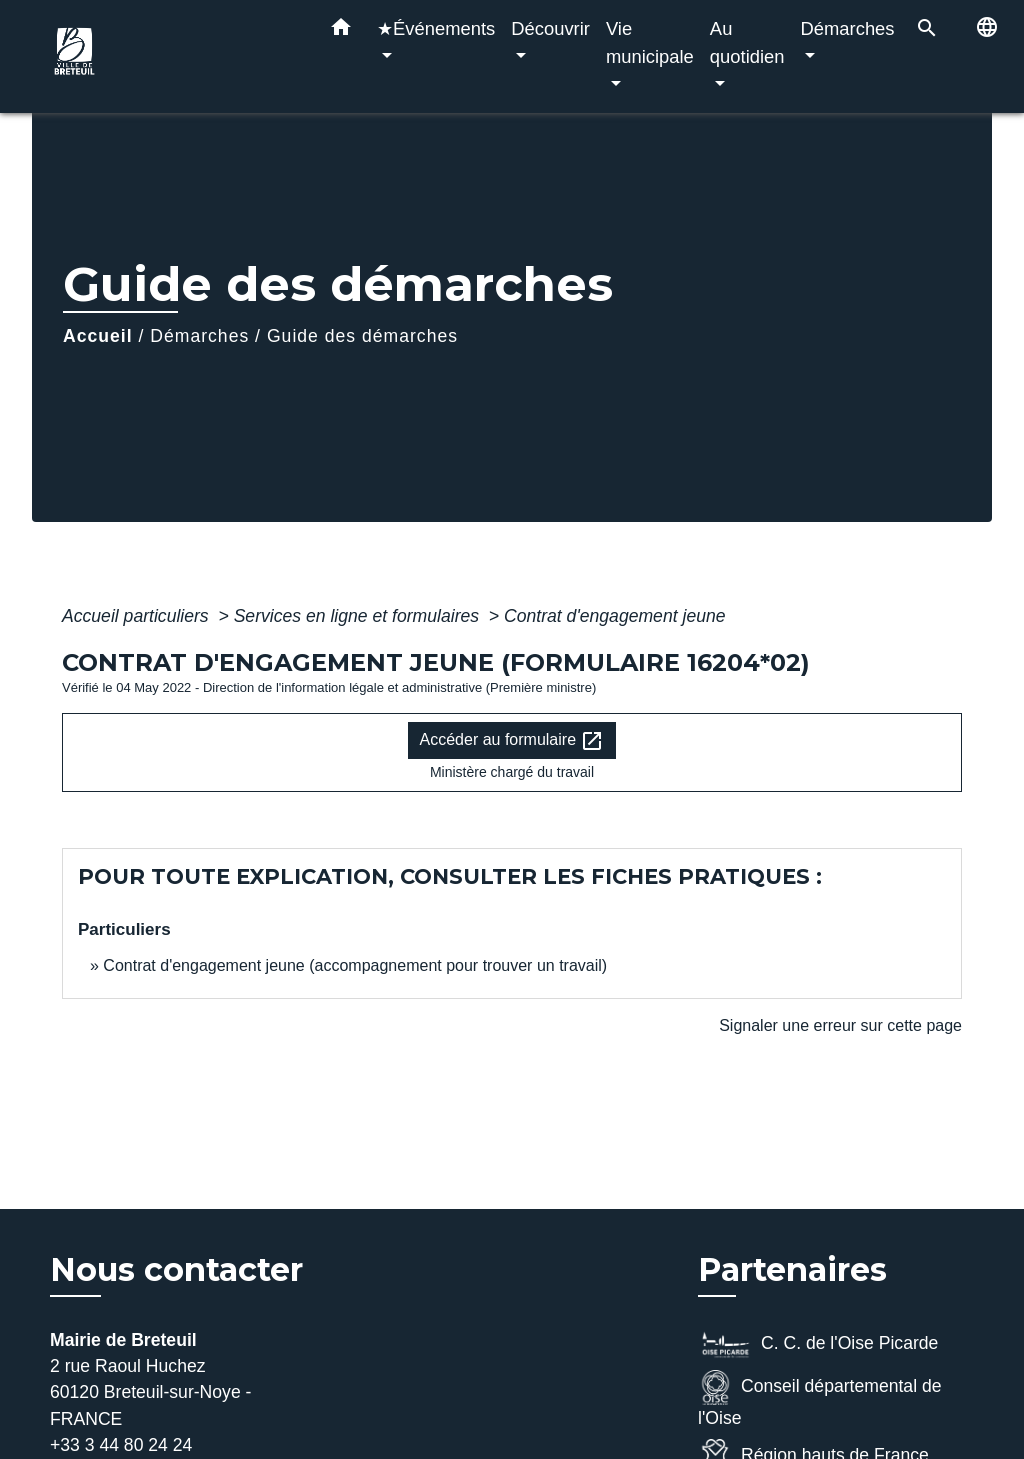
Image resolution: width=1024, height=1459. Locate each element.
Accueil (98, 336)
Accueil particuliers (138, 616)
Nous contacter (176, 1270)
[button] (341, 31)
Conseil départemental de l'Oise (820, 1399)
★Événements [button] (436, 28)
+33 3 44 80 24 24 (121, 1445)
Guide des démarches (362, 336)
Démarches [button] (848, 28)
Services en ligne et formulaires (359, 616)
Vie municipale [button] (650, 42)
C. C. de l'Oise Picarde (818, 1344)
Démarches (199, 336)
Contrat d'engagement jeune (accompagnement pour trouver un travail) (355, 965)
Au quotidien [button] (747, 42)
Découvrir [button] (550, 28)
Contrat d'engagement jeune (615, 616)
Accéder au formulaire (512, 741)
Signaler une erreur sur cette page (840, 1025)
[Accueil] (172, 56)
